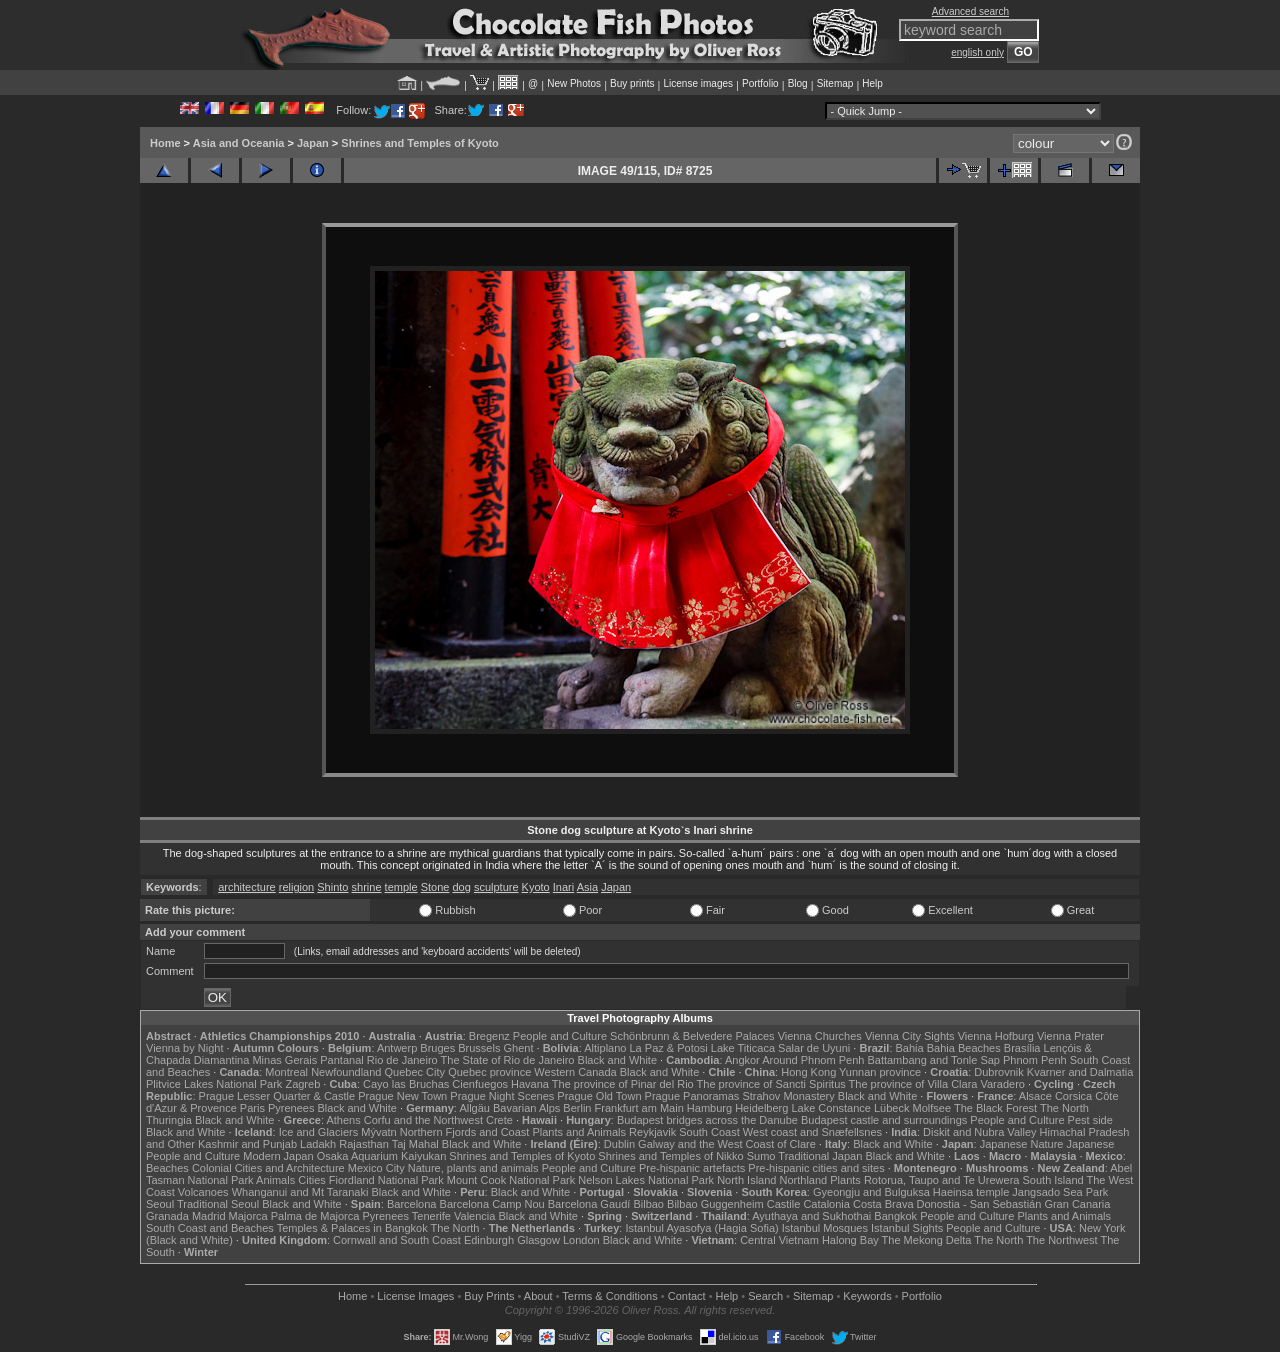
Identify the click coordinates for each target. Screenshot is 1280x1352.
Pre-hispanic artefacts (692, 1168)
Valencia (474, 1216)
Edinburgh (489, 1240)
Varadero (1002, 1084)
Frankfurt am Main (639, 1108)
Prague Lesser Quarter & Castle (277, 1096)
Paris (252, 1108)
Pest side (1090, 1120)
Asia (587, 887)
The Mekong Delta (927, 1240)
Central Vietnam (779, 1240)
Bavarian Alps (526, 1108)
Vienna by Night (184, 1048)
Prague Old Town (599, 1096)
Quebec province (489, 1072)
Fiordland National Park (386, 1180)
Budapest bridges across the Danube (707, 1120)
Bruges (437, 1048)
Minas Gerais (284, 1060)
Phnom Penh (1035, 1060)
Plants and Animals (579, 1132)
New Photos (574, 83)
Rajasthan (364, 1144)
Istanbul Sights (907, 1228)
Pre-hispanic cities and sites (816, 1168)
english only (977, 52)
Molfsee (932, 1108)
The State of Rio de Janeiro (508, 1060)
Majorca (248, 1216)
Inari (563, 887)
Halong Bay (850, 1240)
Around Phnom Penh (813, 1060)
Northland (804, 1180)
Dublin (619, 1144)
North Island (746, 1180)
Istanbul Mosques (825, 1228)
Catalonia (826, 1204)
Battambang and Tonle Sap (933, 1060)
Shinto (332, 887)
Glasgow (538, 1240)
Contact (687, 1296)
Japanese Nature (1022, 1144)
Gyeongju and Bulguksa (871, 1192)
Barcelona (412, 1204)
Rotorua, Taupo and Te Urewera (942, 1180)
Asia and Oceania (239, 143)
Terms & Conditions (609, 1296)
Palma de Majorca (315, 1216)
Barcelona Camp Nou (492, 1204)
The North (1064, 1108)
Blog (798, 83)
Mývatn (378, 1132)
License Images (415, 1296)
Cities (312, 1180)
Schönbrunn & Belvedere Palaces (692, 1036)
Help (872, 83)
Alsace (1035, 1096)
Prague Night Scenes (502, 1096)
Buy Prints (489, 1296)
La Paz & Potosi (669, 1048)
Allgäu (474, 1108)
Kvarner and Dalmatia (1080, 1072)
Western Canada (575, 1072)
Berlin (577, 1108)
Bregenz (489, 1036)
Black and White (617, 1060)
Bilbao (648, 1204)
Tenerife (431, 1216)
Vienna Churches (820, 1036)
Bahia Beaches (964, 1048)
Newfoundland (346, 1072)
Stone (435, 887)
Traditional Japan (820, 1156)
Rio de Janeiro (402, 1060)
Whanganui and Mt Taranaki (300, 1192)
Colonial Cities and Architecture (268, 1168)
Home (165, 143)
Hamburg (709, 1108)
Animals (275, 1180)
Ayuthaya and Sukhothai (811, 1216)
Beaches (167, 1168)
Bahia (910, 1048)
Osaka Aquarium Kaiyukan (382, 1156)
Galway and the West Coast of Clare (727, 1144)
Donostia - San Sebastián (979, 1204)
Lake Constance (831, 1108)
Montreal (286, 1072)
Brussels (479, 1048)
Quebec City (415, 1072)
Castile (784, 1204)
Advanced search (970, 11)
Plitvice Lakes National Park (214, 1084)
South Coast (709, 1132)
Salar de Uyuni (814, 1048)
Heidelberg (761, 1108)
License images (698, 83)
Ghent (519, 1048)
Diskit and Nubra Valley (980, 1132)
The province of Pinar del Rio (623, 1084)
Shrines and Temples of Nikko (670, 1156)
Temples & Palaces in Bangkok (352, 1228)
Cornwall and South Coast (397, 1240)
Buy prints (632, 83)
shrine (367, 887)
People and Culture (560, 1036)
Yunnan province (880, 1072)
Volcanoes (203, 1192)
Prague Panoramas (692, 1096)
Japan (313, 143)
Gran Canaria (1077, 1204)
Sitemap (835, 83)
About (538, 1296)
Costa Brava (883, 1204)
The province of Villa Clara (913, 1084)
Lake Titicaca (743, 1048)
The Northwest (1062, 1240)
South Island (1053, 1180)
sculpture (496, 887)
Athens (343, 1120)
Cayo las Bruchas (406, 1084)
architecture (246, 887)
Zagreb (302, 1084)
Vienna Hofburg (996, 1036)
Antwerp (397, 1048)
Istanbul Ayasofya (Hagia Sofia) (701, 1228)
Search (765, 1296)
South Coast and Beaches (210, 1228)
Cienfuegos (480, 1084)
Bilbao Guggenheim (715, 1204)
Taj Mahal (415, 1144)
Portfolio (760, 83)
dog (461, 887)
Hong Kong (808, 1072)
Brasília (1022, 1048)
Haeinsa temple (971, 1192)
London (581, 1240)
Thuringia (169, 1120)
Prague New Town (402, 1096)
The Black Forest (995, 1108)
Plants (845, 1180)
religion (296, 887)
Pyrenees (291, 1108)
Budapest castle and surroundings (884, 1120)
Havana (530, 1084)
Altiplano (605, 1048)
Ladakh (318, 1144)
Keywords (867, 1296)
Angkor (742, 1060)
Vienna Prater (1070, 1036)
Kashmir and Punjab (247, 1144)
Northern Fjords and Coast (465, 1132)
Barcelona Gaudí (589, 1204)
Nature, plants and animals (473, 1168)
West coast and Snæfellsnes (812, 1132)
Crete (499, 1120)
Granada (167, 1216)
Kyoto (536, 887)
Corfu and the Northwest (423, 1120)
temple (401, 887)
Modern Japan (278, 1156)
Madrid (209, 1216)
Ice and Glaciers (318, 1132)
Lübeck (891, 1108)
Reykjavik (652, 1132)
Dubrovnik (999, 1072)
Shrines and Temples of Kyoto (420, 143)
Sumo (761, 1156)
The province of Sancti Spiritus (771, 1084)
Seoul (160, 1204)
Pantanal (341, 1060)
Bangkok (895, 1216)
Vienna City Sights (910, 1036)
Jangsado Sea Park (1060, 1192)
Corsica (1073, 1096)
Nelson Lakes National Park (646, 1180)
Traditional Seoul (218, 1204)
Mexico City (376, 1168)
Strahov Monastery (788, 1096)
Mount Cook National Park (511, 1180)
